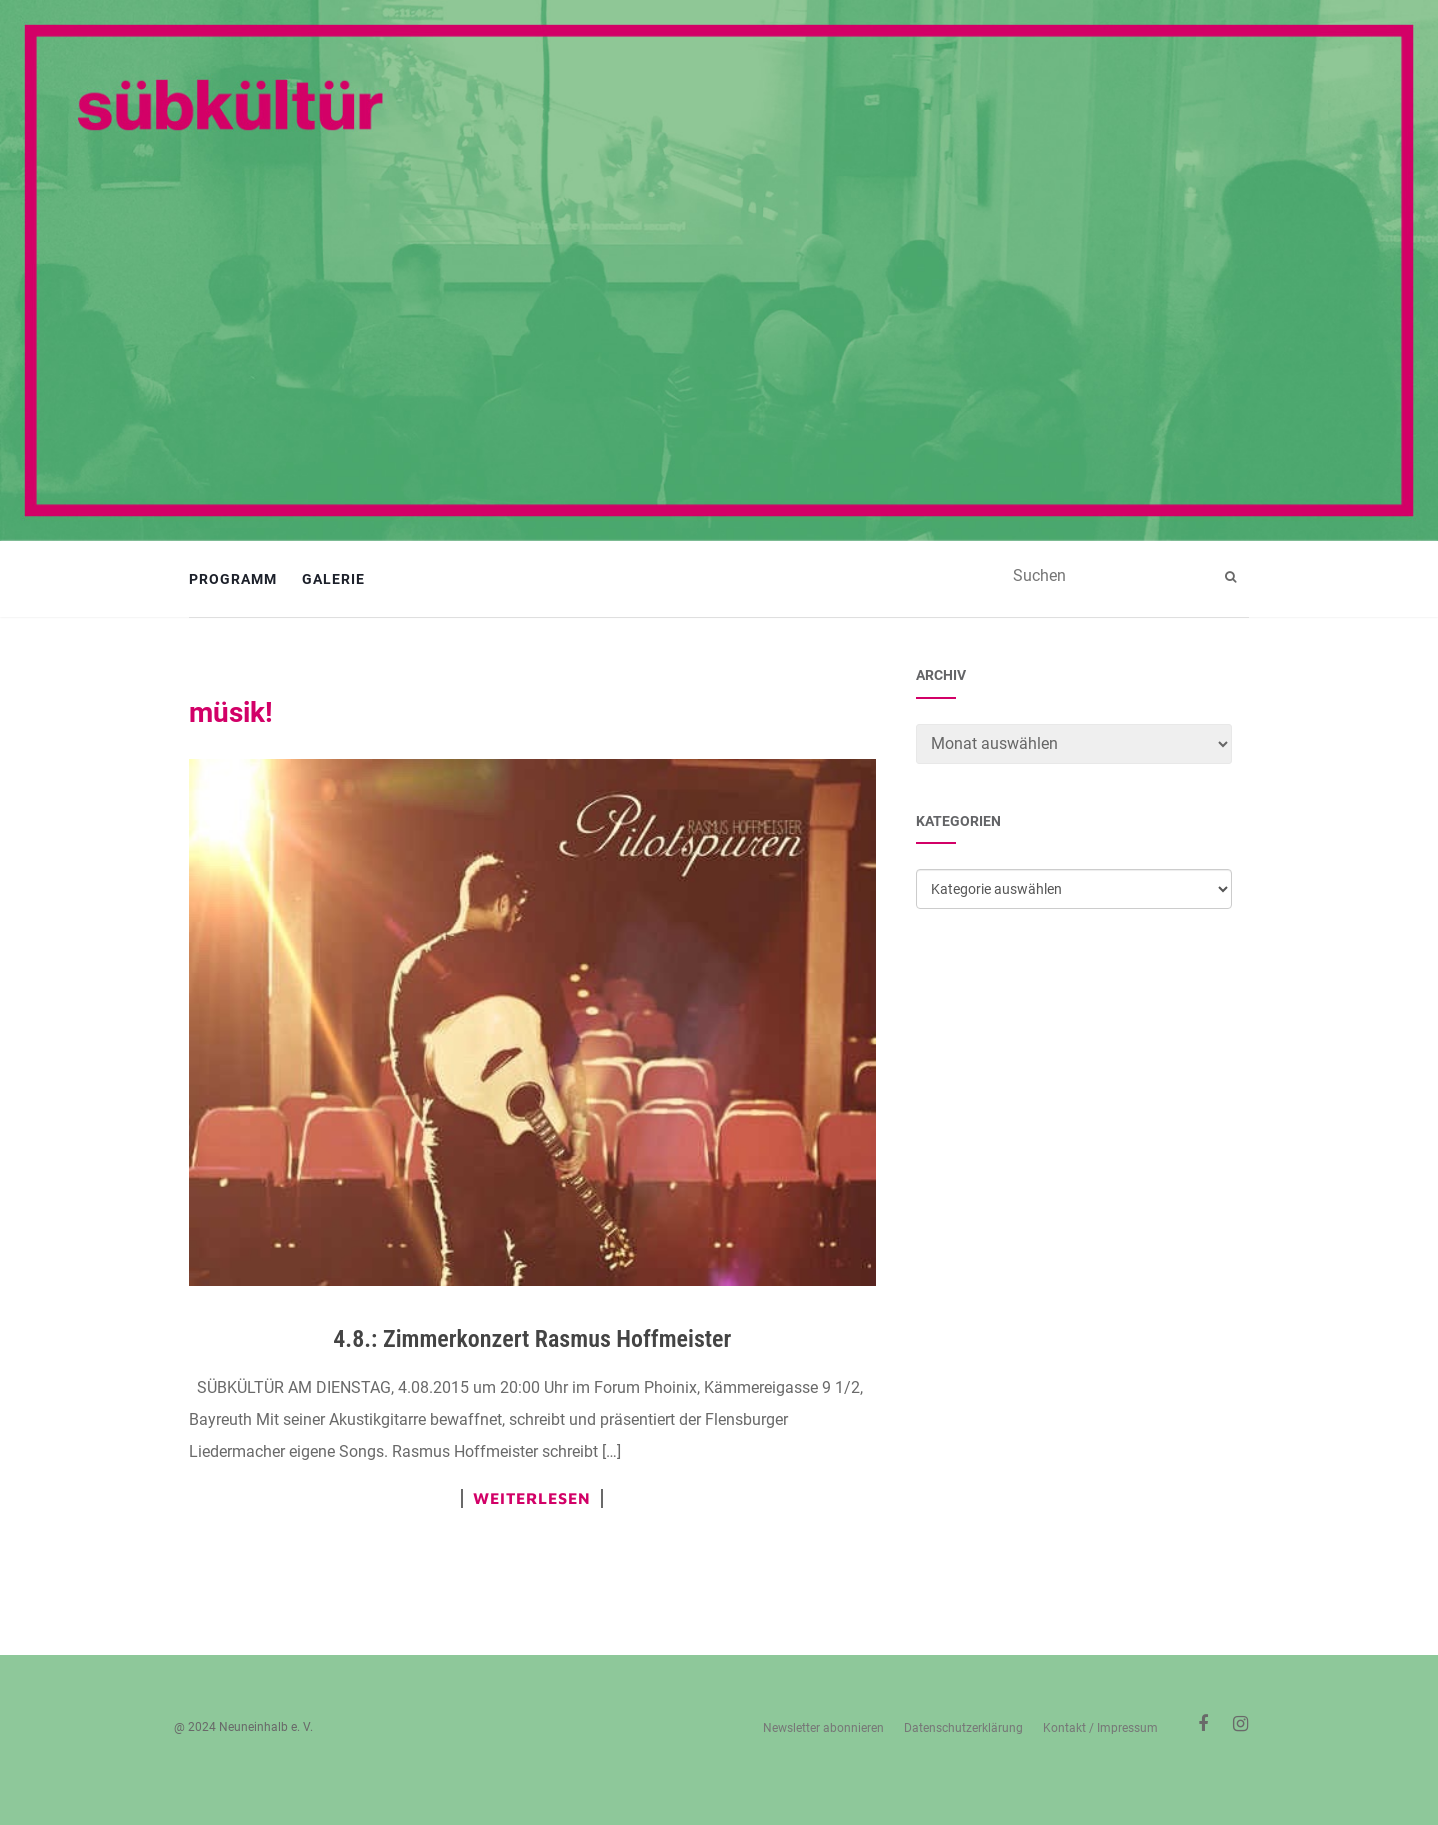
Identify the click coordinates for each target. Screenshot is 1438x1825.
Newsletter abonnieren (823, 1728)
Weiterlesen (532, 1498)
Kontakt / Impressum (1100, 1728)
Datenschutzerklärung (963, 1728)
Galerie (333, 579)
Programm (233, 579)
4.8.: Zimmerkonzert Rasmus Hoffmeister (532, 1339)
